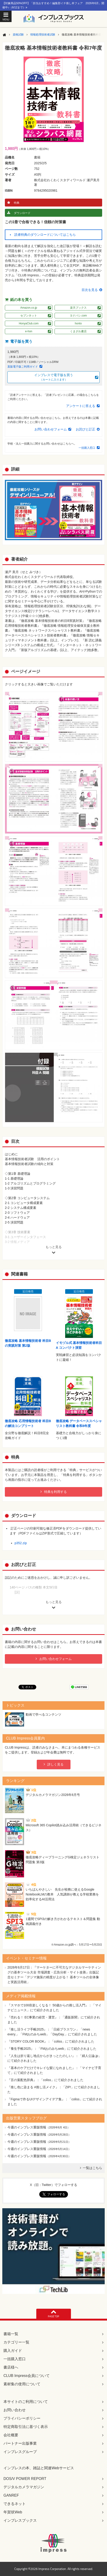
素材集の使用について (21, 2384)
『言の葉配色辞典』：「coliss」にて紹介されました (45, 2080)
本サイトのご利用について (25, 2402)
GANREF (11, 2495)
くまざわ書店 (78, 331)
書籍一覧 (10, 2334)
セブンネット (28, 315)
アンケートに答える (80, 406)
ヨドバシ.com (78, 315)
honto (78, 323)
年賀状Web (12, 2512)
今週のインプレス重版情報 (26, 2127)
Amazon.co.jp (28, 307)
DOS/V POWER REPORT (24, 2479)
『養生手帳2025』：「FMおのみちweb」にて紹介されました (51, 2048)
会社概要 (10, 2435)
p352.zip (21, 1543)
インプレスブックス (20, 2520)
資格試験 (18, 34)
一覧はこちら (92, 2168)
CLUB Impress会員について (26, 2376)
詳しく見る (55, 1764)
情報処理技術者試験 (42, 34)
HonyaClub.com (28, 323)
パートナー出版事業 (20, 2443)
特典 (16, 202)
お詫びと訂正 (85, 429)
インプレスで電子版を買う (53, 377)
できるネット (14, 2504)
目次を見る (90, 290)
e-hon (28, 331)
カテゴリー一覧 (16, 2342)
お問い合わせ (14, 2410)
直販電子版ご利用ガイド (22, 366)
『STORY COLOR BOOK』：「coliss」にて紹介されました (51, 2041)
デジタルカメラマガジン (23, 2487)
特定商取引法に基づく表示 (25, 2427)
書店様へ (10, 2367)
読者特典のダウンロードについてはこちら (45, 234)
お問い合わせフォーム (50, 429)
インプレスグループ (20, 2452)
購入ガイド (12, 2351)
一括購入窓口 (87, 447)
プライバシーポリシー (21, 2418)
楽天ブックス (78, 307)
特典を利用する (55, 1492)
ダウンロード (22, 213)
